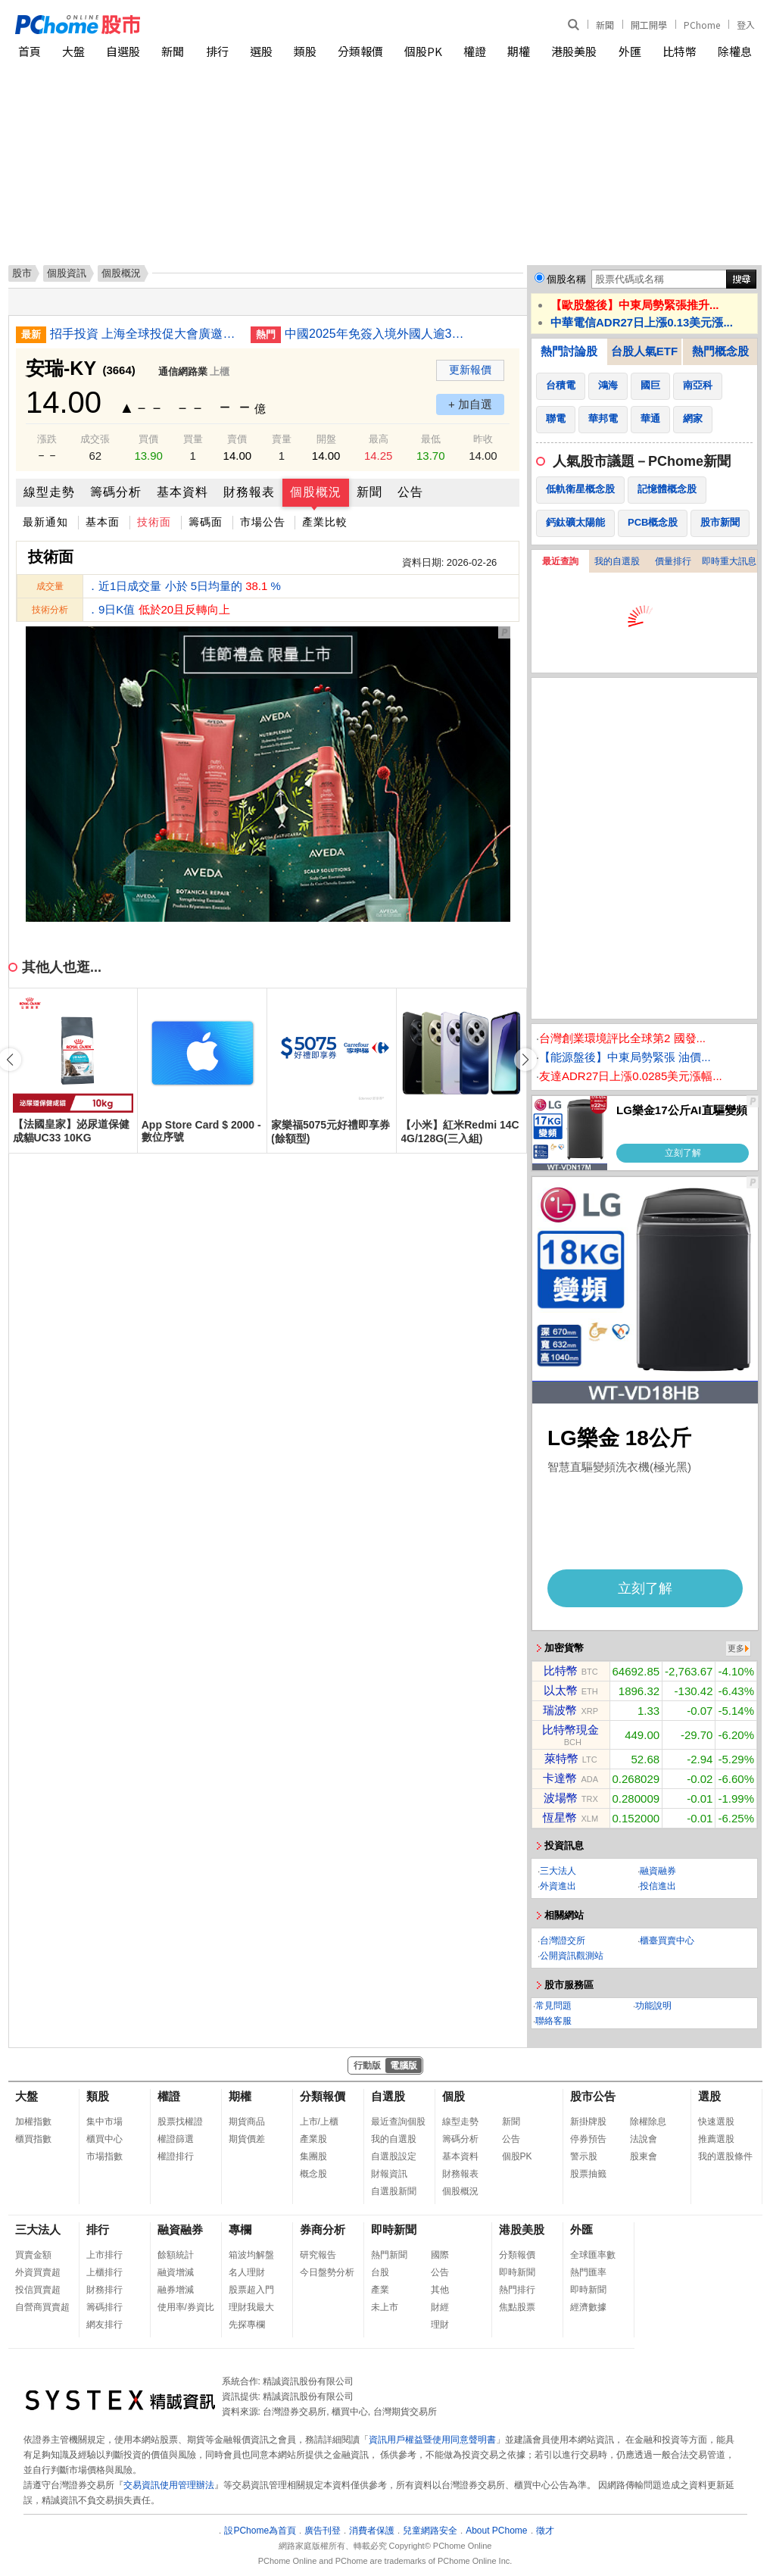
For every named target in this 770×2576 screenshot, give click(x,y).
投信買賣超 (38, 2289)
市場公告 (262, 522)
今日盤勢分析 (327, 2272)
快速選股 (716, 2121)
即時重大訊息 (729, 561)
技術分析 (50, 609)
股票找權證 (180, 2121)
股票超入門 (251, 2289)
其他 (440, 2289)
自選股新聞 (393, 2191)
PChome (702, 24)
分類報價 (360, 51)
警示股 (583, 2156)
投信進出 (658, 1886)
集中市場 (104, 2121)
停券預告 (588, 2139)
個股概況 (315, 492)
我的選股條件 (725, 2156)
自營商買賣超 (42, 2307)
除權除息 (648, 2121)
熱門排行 (517, 2289)
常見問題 (553, 2005)
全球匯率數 (593, 2255)
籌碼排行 (104, 2307)
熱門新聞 (389, 2255)
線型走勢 (49, 492)
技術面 (154, 522)
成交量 (50, 586)
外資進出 (558, 1886)
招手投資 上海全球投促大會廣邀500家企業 (144, 333)
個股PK (423, 51)
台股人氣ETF (644, 351)
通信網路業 (182, 371)
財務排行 (104, 2289)
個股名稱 (566, 279)
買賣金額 (33, 2255)
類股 (305, 51)
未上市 (384, 2307)
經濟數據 (588, 2307)
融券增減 (175, 2289)
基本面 (103, 522)
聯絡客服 (553, 2021)
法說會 (643, 2139)
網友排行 (104, 2324)
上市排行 (104, 2255)
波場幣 (561, 1797)
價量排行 (673, 561)
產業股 (313, 2139)
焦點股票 (517, 2307)
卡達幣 (560, 1778)
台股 (380, 2272)
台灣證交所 (562, 1940)
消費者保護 (371, 2530)
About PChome (496, 2530)
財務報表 (249, 492)
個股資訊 (66, 273)
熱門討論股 (569, 351)
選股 (261, 51)
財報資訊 (389, 2174)
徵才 (545, 2530)
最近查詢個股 (398, 2121)
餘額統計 (175, 2255)
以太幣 (561, 1690)
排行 (217, 51)
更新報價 (470, 370)
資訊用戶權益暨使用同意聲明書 (432, 2439)
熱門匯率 (588, 2272)
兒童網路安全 (430, 2530)
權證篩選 (175, 2139)
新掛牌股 (588, 2121)
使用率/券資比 (185, 2307)
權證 (474, 51)
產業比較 (325, 522)
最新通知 (45, 522)
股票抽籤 (588, 2174)
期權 (518, 51)
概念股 (313, 2174)
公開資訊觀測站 (571, 1955)
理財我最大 (251, 2307)
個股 (453, 2096)
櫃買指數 (33, 2139)
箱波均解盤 (251, 2255)
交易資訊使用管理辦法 (168, 2485)
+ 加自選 (470, 404)
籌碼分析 (116, 492)
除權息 (735, 51)
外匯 (630, 51)
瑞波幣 (560, 1709)
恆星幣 (560, 1817)
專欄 (240, 2229)
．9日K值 (158, 609)
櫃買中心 (104, 2139)
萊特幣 (561, 1758)
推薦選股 (716, 2139)
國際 (440, 2255)
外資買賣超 (38, 2272)
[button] (525, 1059)
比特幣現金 (570, 1729)
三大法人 (558, 1871)
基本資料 (182, 492)
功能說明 (653, 2005)
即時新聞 (393, 2229)
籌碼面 (206, 522)
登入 (746, 24)
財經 (440, 2307)
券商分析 (322, 2229)
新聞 (605, 24)
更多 (736, 1648)
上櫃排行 (104, 2272)
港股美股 (574, 51)
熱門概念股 (720, 351)
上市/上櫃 (319, 2121)
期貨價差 (247, 2139)
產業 (380, 2289)
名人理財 (247, 2272)
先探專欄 (247, 2324)
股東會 (643, 2156)
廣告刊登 (322, 2530)
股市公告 (593, 2096)
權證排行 (175, 2156)
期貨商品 (247, 2121)
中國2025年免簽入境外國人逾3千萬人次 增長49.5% (379, 333)
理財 (440, 2324)
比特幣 (679, 51)
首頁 (29, 51)
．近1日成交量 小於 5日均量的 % (184, 585)
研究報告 (318, 2255)
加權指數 (33, 2121)
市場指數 (104, 2156)
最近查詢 (560, 561)
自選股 (123, 51)
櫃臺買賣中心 (667, 1940)
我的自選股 (617, 561)
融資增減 (175, 2272)
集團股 (313, 2156)
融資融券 (658, 1871)
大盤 (73, 51)
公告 (410, 492)
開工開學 (649, 24)
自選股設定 (393, 2156)
